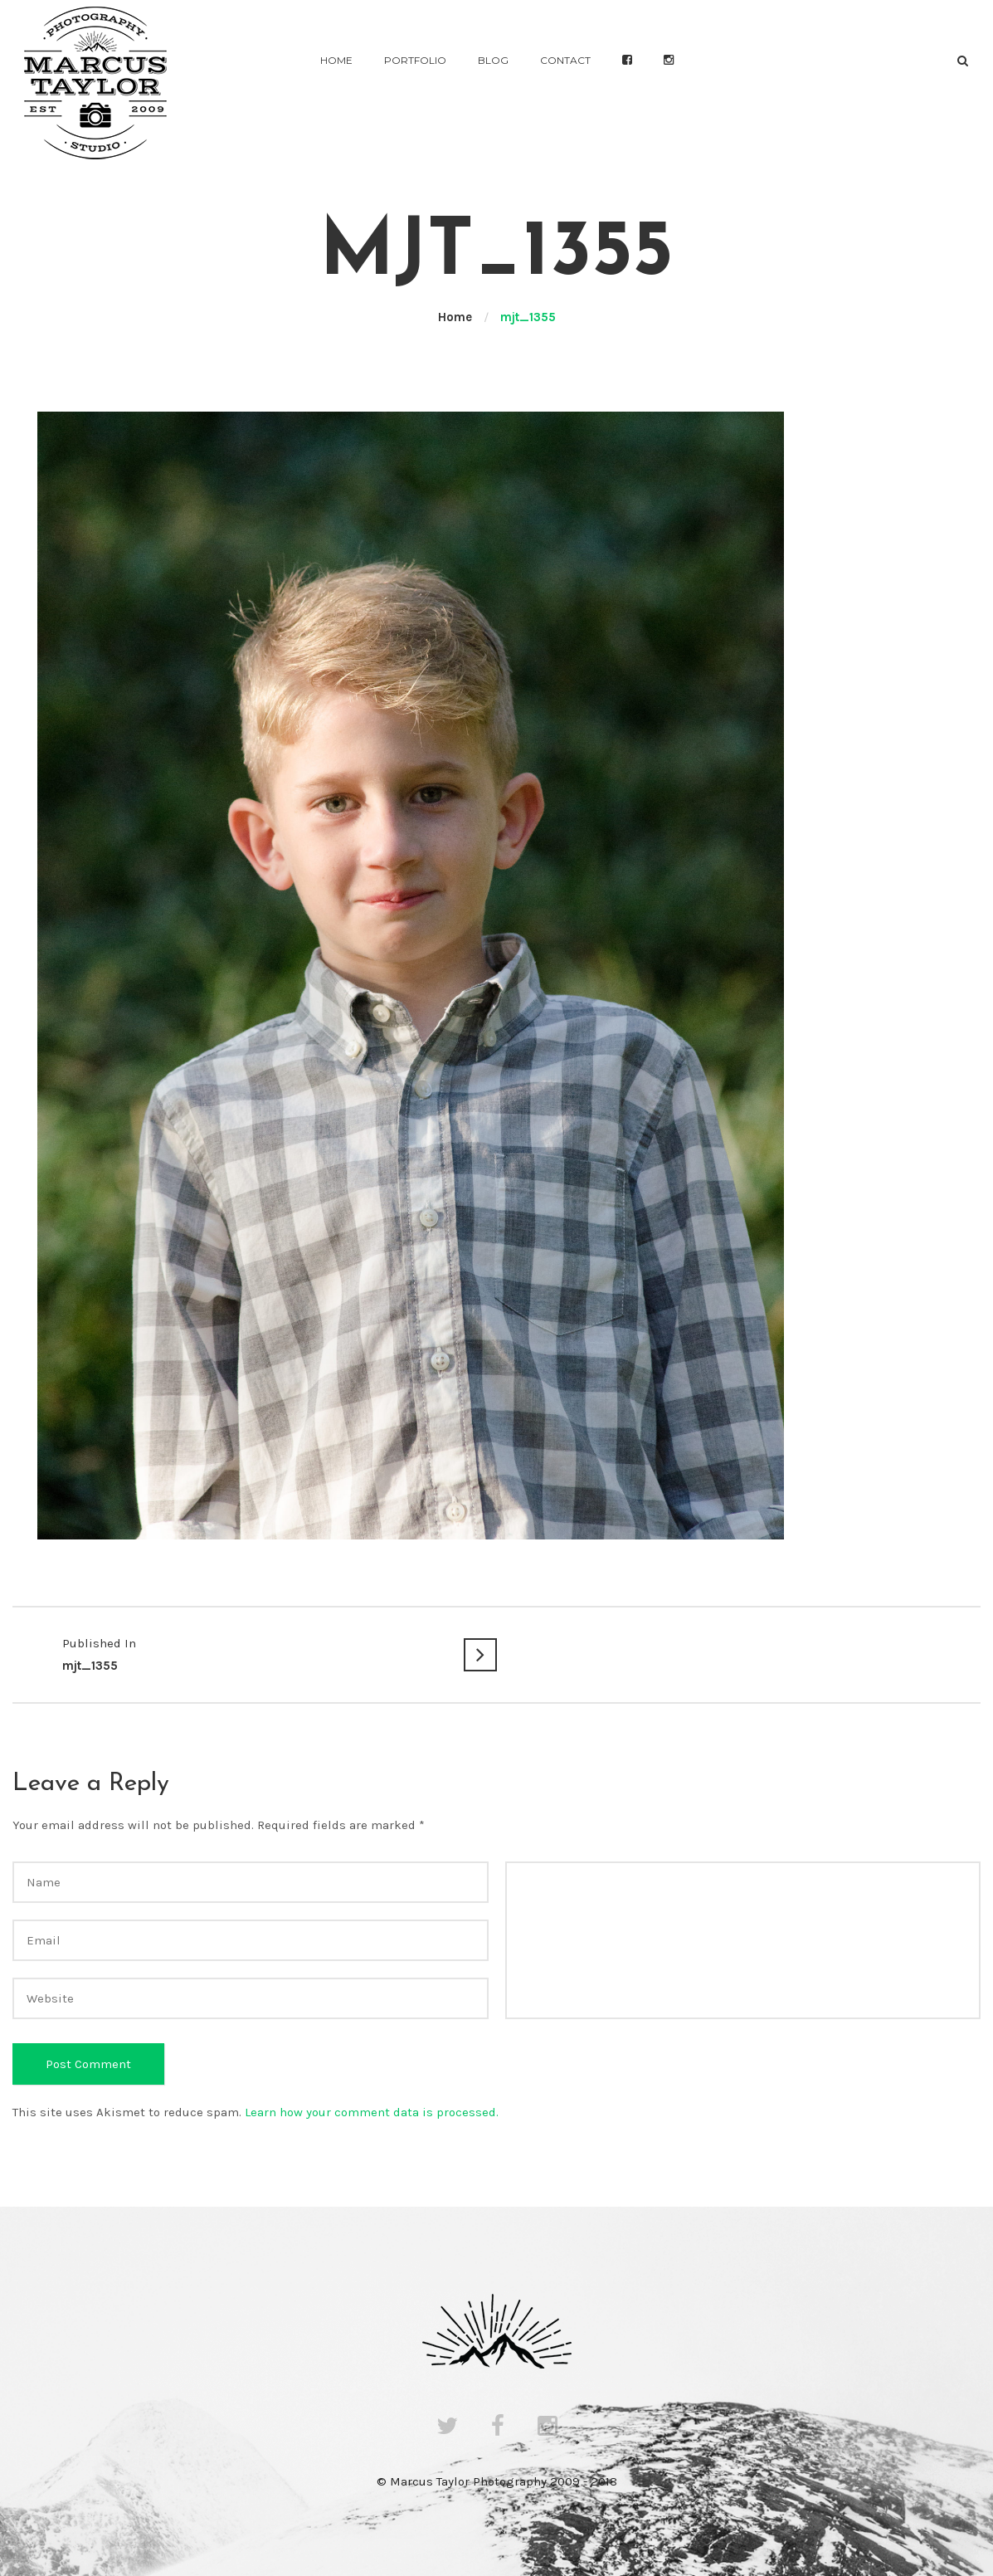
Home (336, 60)
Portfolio (415, 60)
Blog (493, 60)
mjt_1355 (254, 1652)
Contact (565, 60)
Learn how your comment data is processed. (372, 2112)
